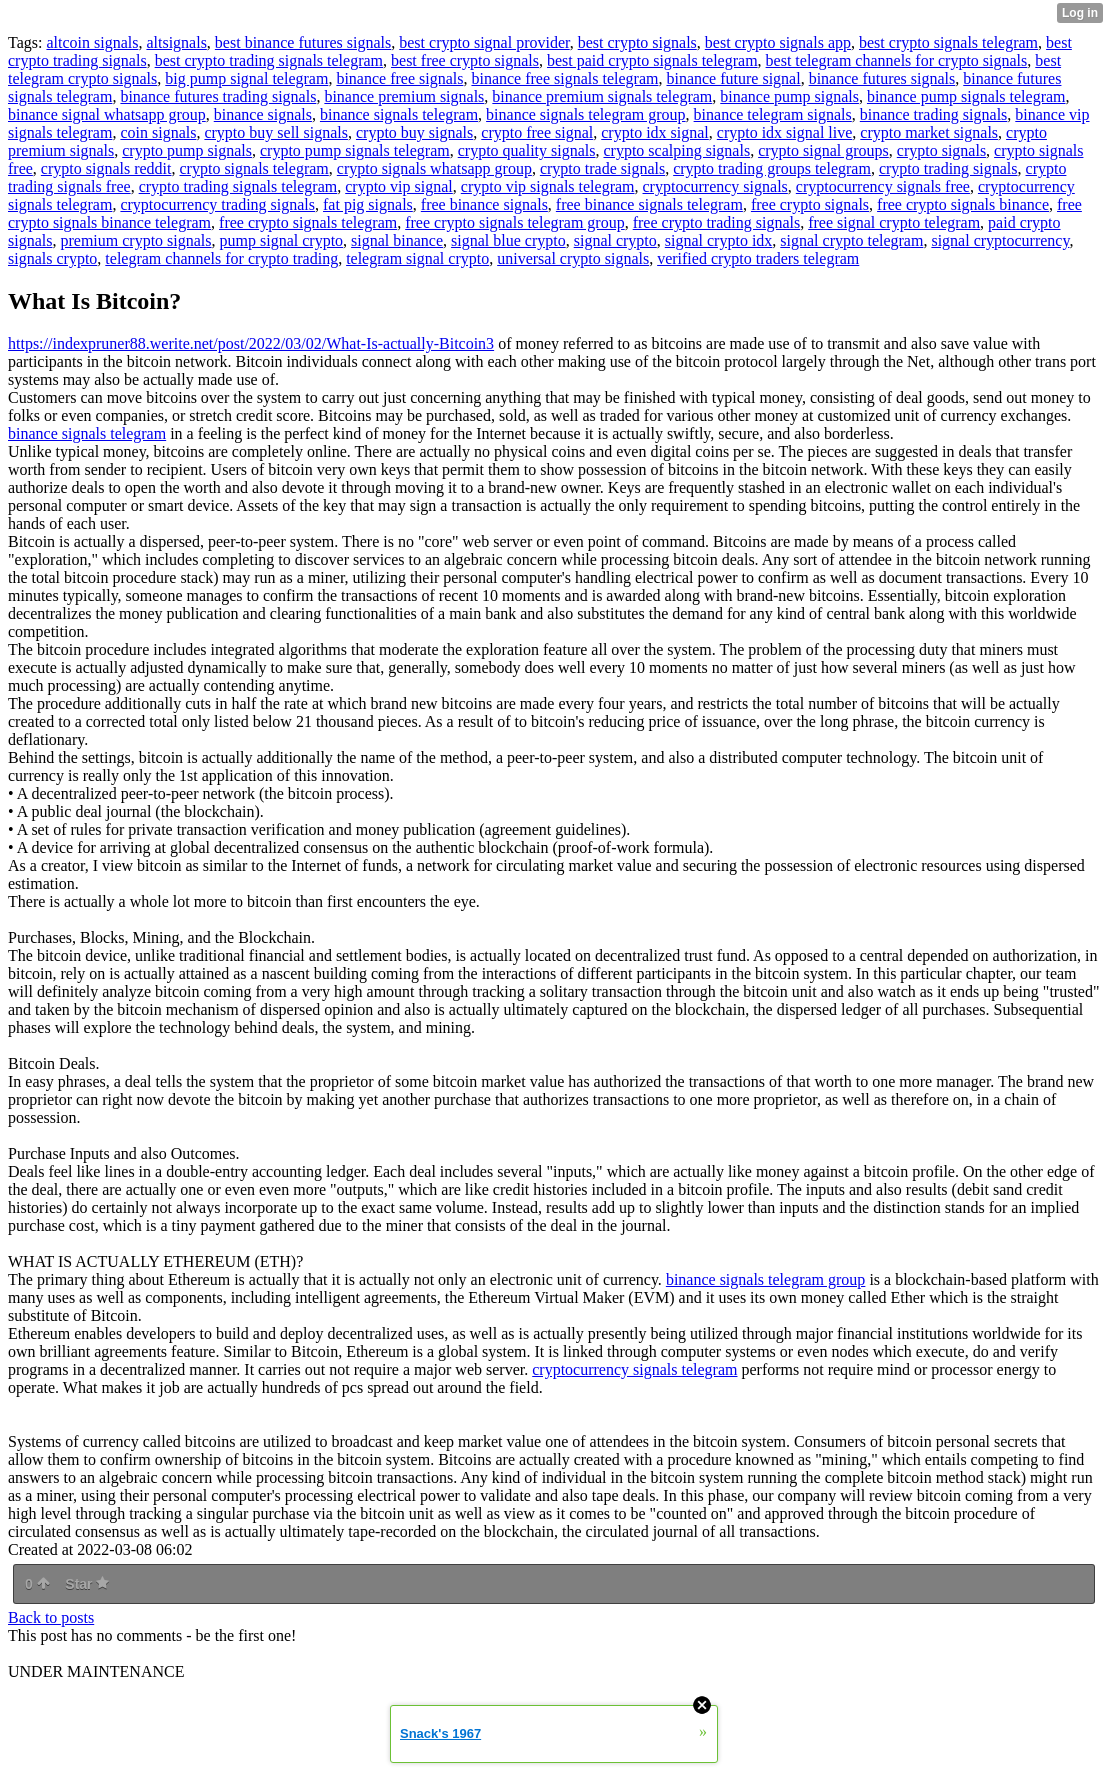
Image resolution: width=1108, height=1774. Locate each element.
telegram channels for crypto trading (221, 258)
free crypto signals (810, 204)
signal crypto (615, 240)
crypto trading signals (948, 168)
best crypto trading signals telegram (269, 60)
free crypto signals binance (963, 204)
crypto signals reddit (106, 168)
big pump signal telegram (246, 78)
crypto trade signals (602, 168)
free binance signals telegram (649, 204)
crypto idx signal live (785, 132)
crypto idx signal (655, 132)
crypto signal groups (823, 150)
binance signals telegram (399, 114)
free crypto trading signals (717, 222)
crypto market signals (929, 132)
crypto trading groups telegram (772, 168)
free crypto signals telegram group (514, 222)
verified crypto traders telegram (758, 258)
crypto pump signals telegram (355, 150)
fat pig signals (368, 204)
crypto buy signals (414, 132)
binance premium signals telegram (602, 96)
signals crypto (52, 258)
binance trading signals (934, 114)
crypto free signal (537, 132)
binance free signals (399, 78)
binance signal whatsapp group (107, 114)
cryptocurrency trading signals (217, 204)
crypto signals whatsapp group (434, 168)
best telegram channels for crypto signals (897, 60)
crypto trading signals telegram (238, 186)
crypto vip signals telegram (548, 186)
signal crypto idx (719, 240)
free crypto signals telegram (308, 222)
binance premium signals (404, 96)
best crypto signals (637, 42)
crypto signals (941, 150)
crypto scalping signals (676, 150)
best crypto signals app (778, 42)
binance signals (263, 114)
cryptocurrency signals (715, 186)
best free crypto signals (465, 60)
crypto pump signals (187, 150)
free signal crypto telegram (894, 222)
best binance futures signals (303, 42)
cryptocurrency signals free (883, 186)
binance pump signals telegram (966, 96)
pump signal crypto (282, 240)
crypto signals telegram (254, 168)
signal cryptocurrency (1000, 240)
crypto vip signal (399, 186)
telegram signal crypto (417, 258)
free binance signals (484, 204)
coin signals (158, 132)
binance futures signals (882, 78)
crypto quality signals (527, 150)
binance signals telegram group (586, 114)
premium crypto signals (135, 240)
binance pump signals (789, 96)
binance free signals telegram (564, 78)
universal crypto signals (573, 258)
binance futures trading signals (218, 96)
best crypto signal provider (484, 42)
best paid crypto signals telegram (652, 60)
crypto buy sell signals (276, 132)
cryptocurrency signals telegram (634, 1369)
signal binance (397, 240)
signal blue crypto (508, 240)
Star (87, 1584)
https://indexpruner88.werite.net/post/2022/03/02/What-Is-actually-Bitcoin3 (251, 343)
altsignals (176, 42)
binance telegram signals (773, 114)
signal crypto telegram (851, 240)
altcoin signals (92, 42)
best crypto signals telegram (948, 42)
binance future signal (733, 78)
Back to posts (51, 1617)
